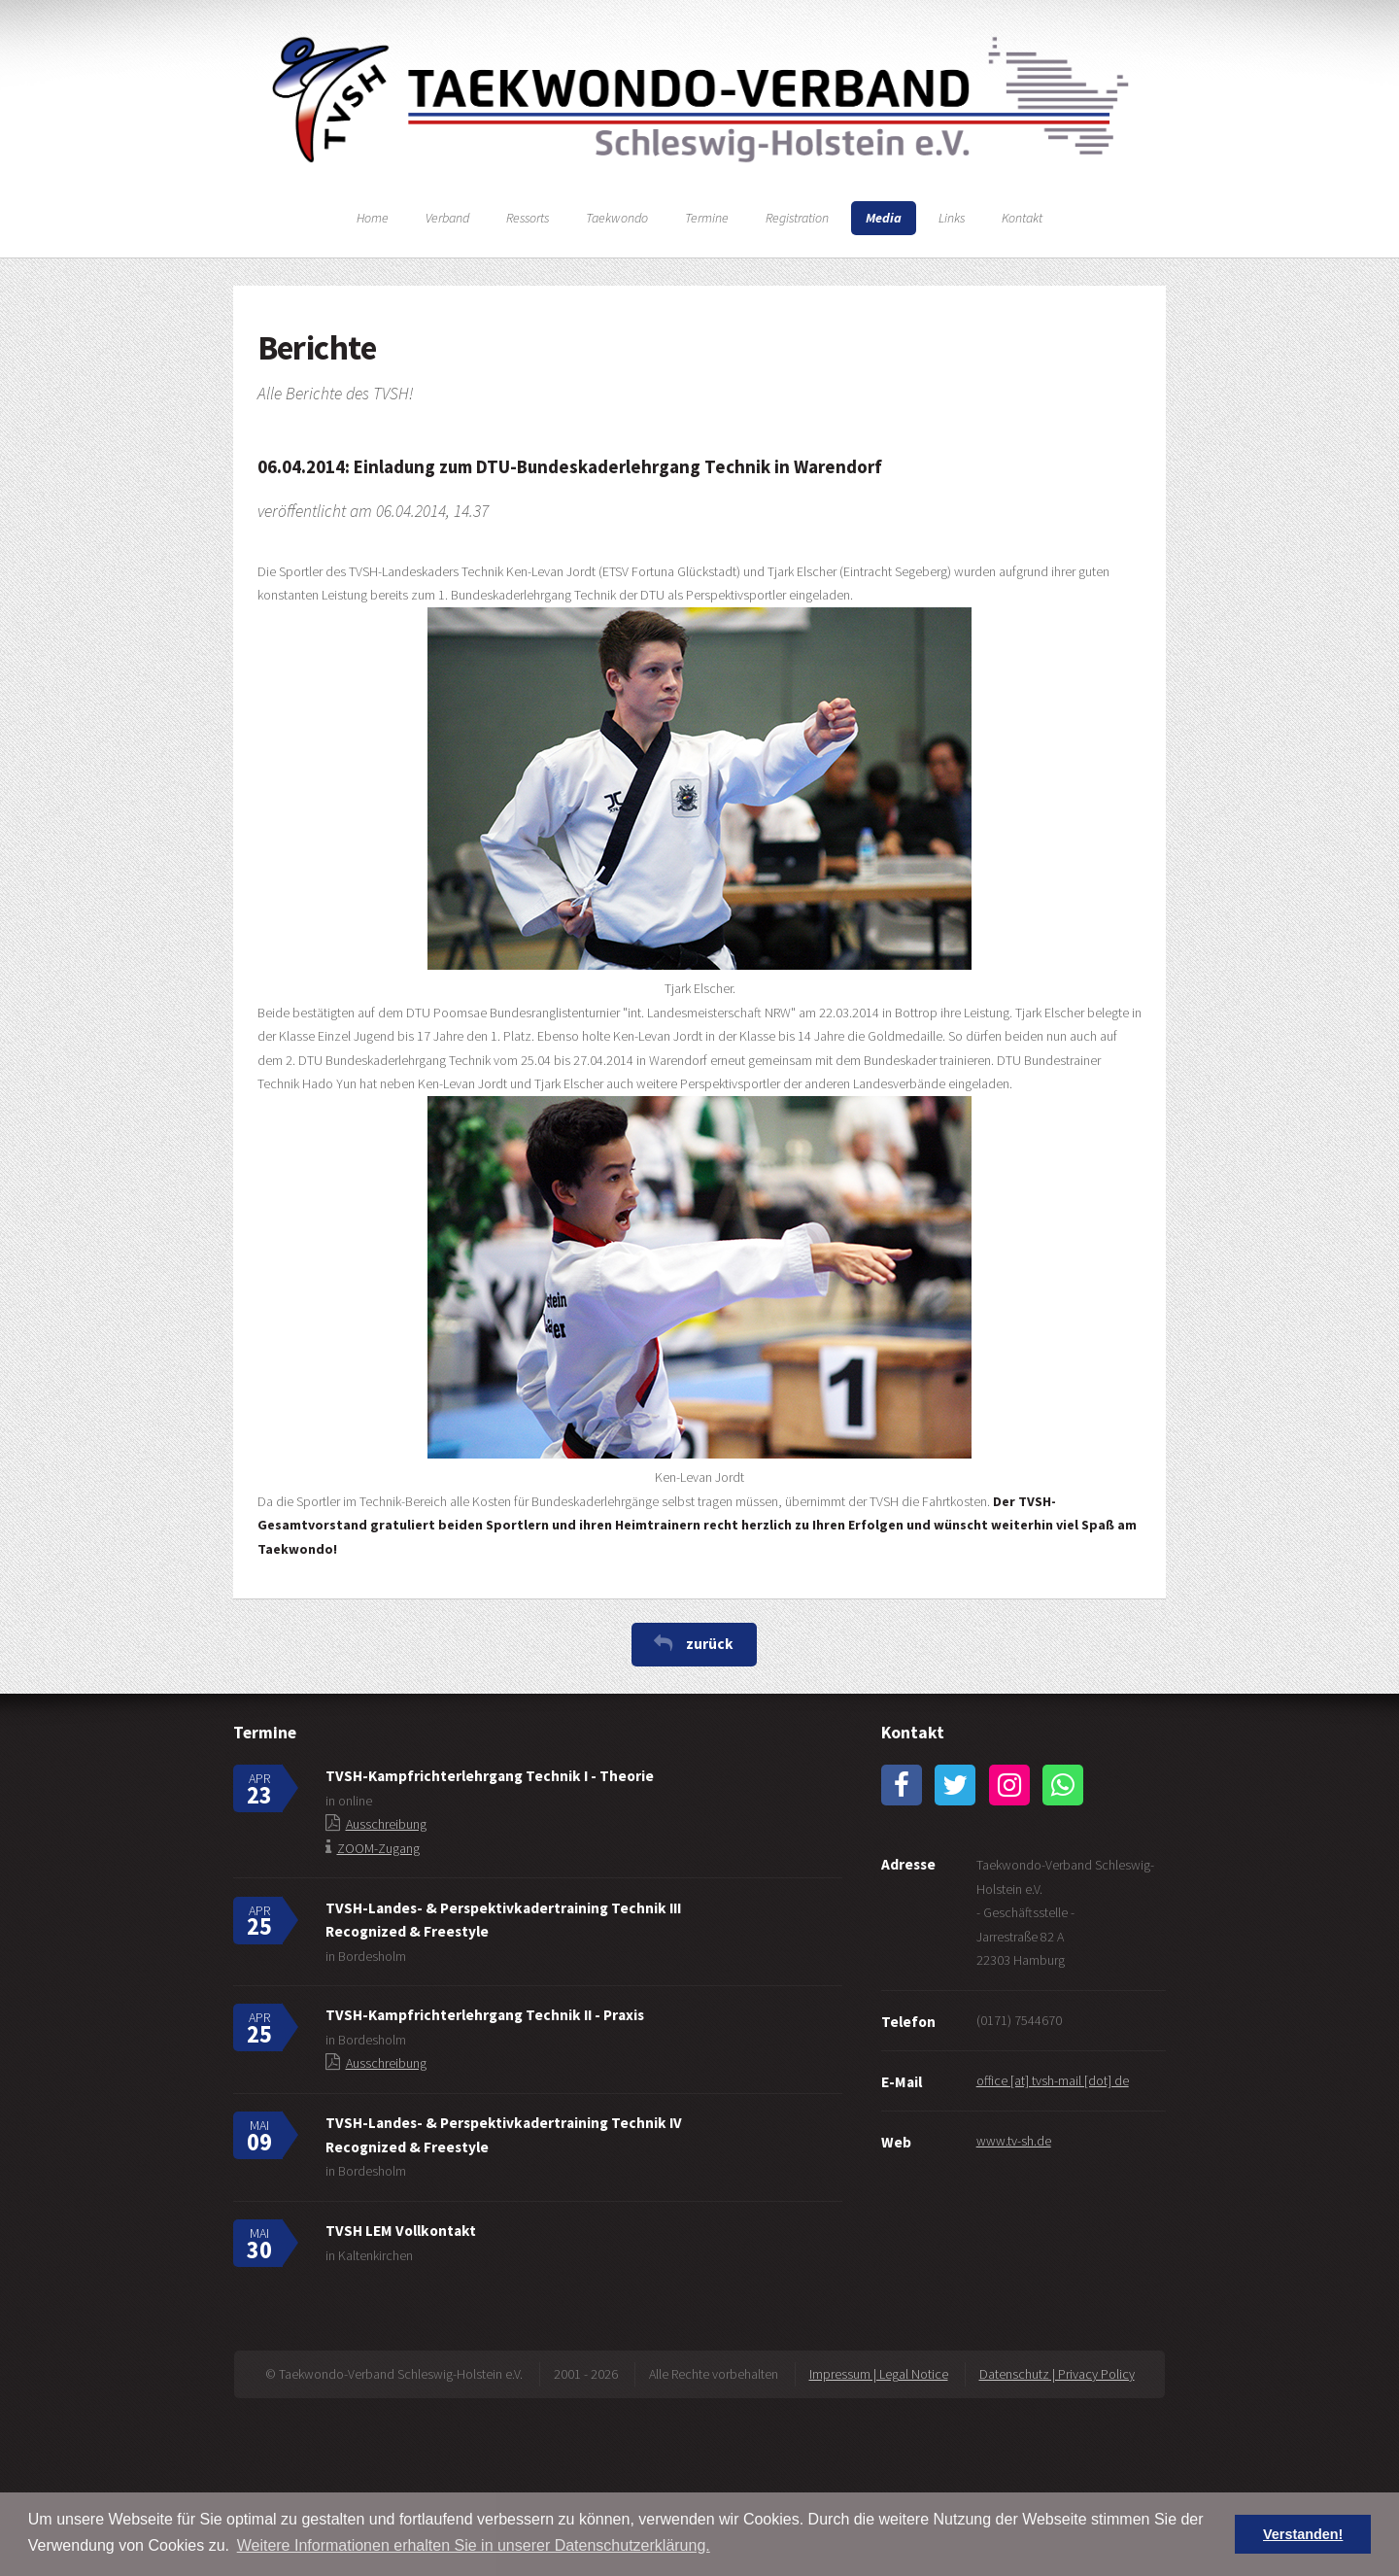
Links (951, 217)
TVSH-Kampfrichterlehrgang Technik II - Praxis (484, 2015)
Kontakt (1022, 217)
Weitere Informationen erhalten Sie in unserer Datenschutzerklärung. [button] (473, 2545)
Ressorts (527, 217)
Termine (707, 217)
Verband (447, 217)
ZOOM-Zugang (378, 1848)
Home (373, 217)
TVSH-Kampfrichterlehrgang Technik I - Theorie (489, 1776)
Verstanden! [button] (1303, 2534)
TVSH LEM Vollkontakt (400, 2230)
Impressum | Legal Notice (878, 2374)
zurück (710, 1643)
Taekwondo (617, 217)
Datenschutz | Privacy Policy (1057, 2374)
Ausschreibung (386, 1824)
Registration (797, 217)
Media (884, 217)
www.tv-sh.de (1013, 2140)
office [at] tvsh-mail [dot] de (1052, 2080)
